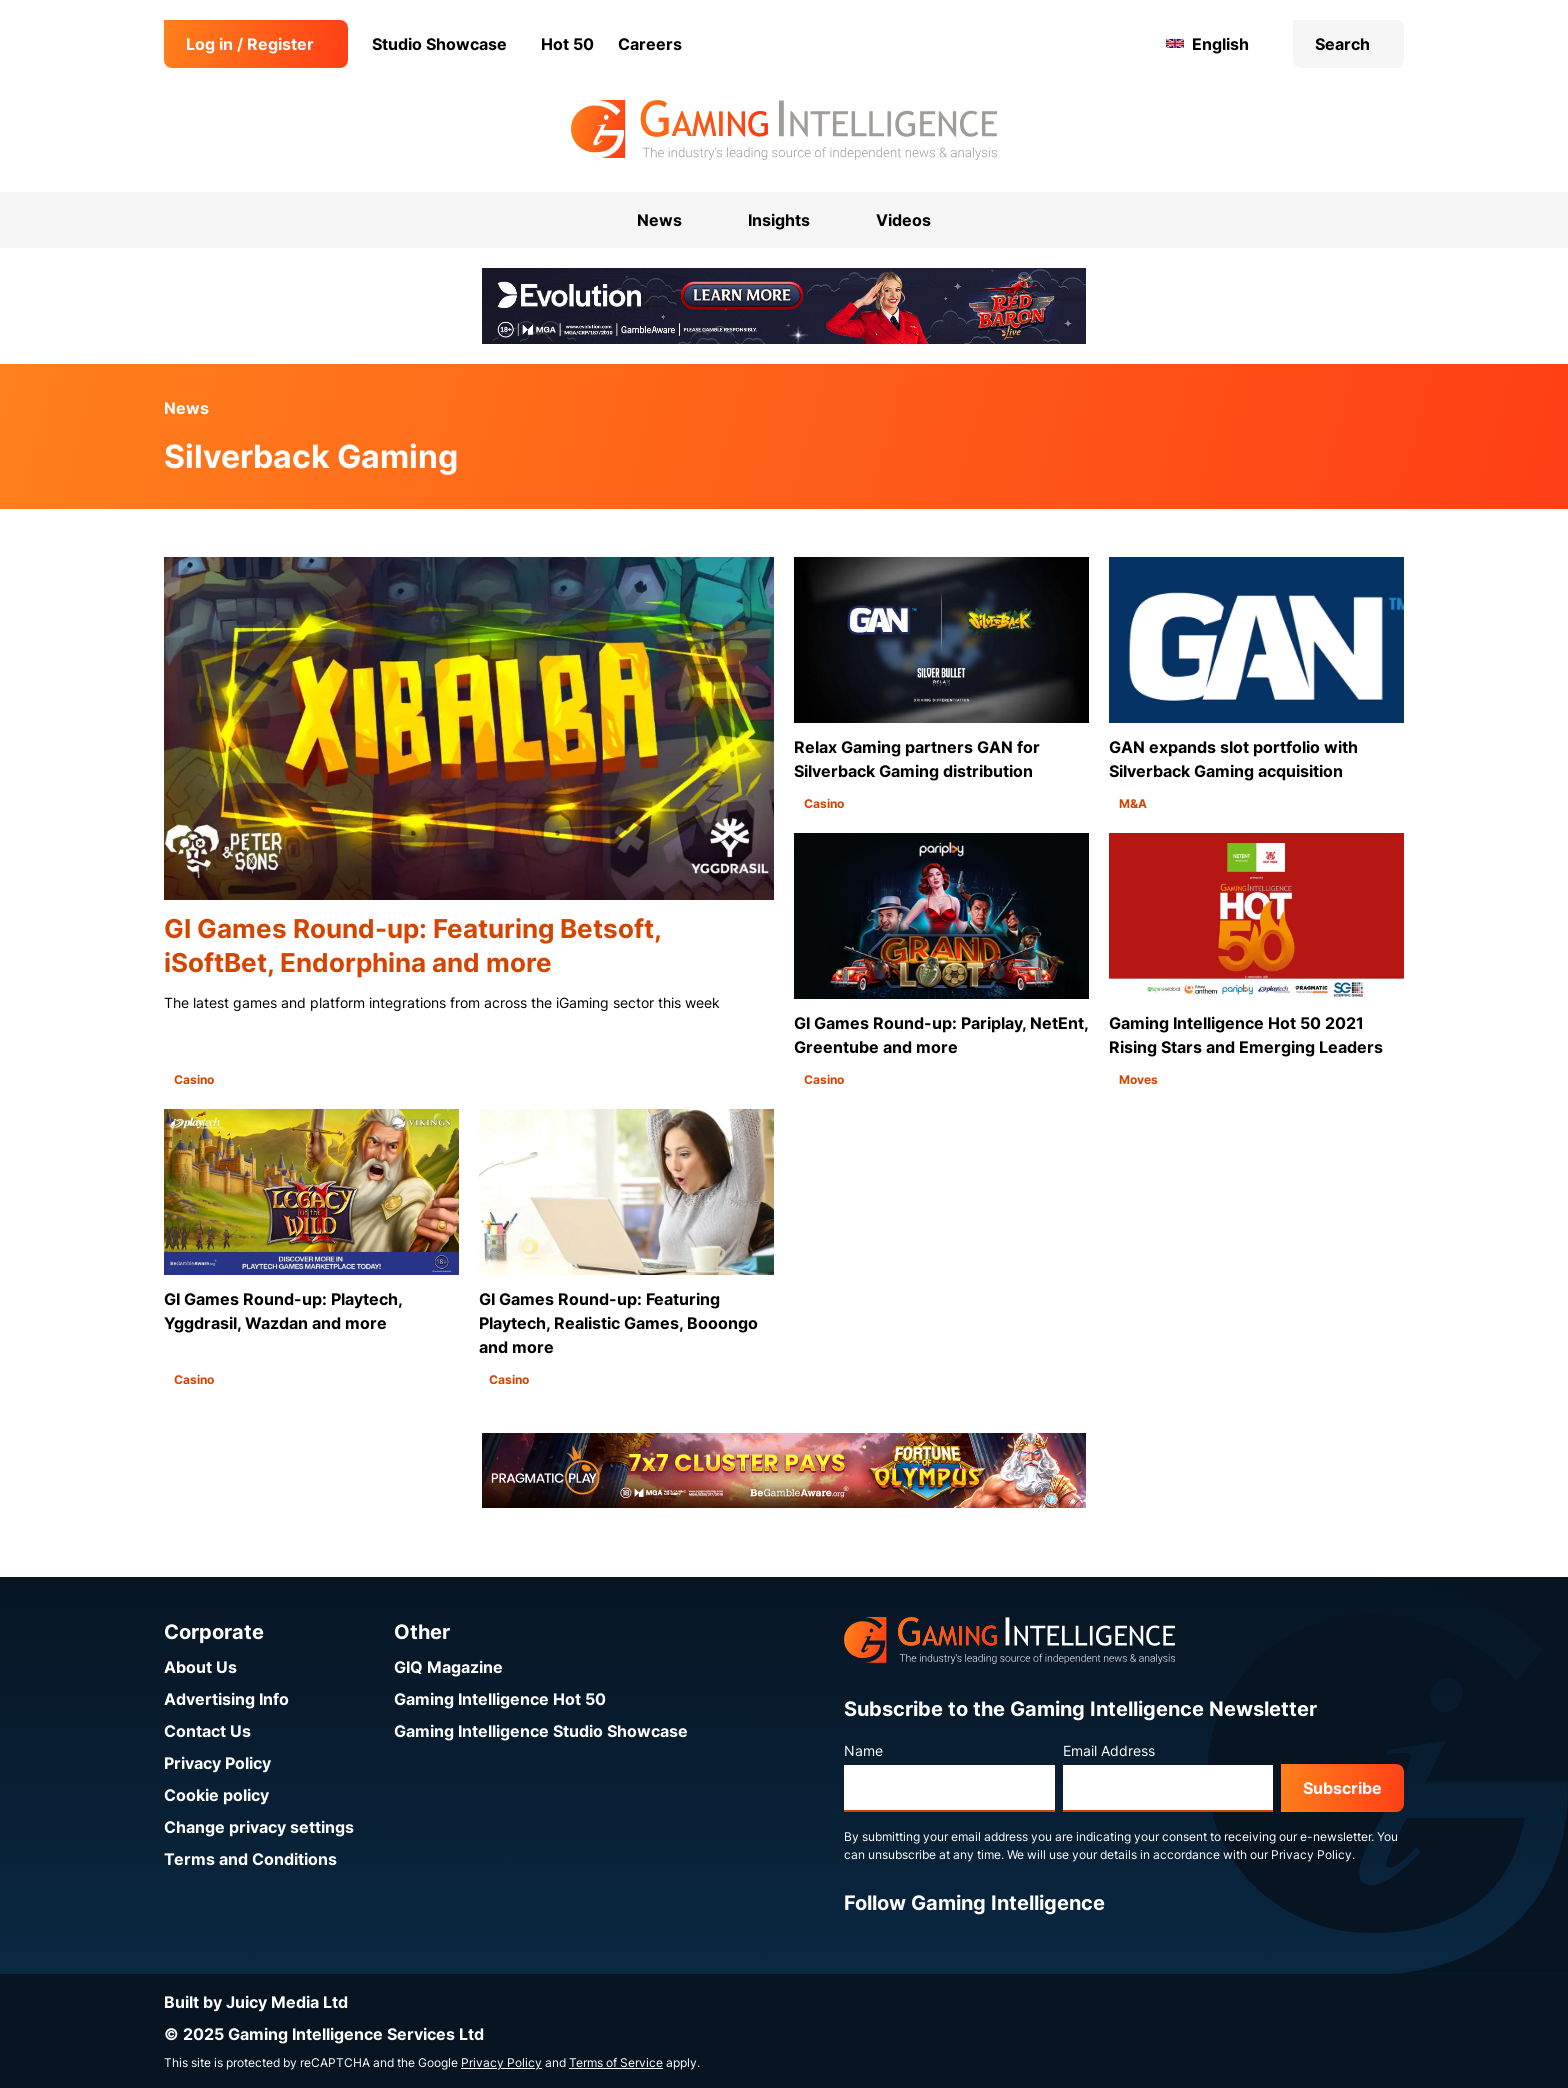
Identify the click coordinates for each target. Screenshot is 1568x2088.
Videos (903, 220)
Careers (650, 44)
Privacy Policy (217, 1763)
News (186, 408)
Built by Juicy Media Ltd (256, 2002)
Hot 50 (567, 44)
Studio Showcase (439, 44)
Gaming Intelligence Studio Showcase (541, 1731)
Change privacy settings (259, 1827)
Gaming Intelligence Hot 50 (500, 1699)
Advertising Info (226, 1699)
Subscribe (1342, 1788)
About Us (200, 1667)
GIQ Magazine (448, 1667)
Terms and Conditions (250, 1859)
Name (863, 1750)
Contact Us (207, 1731)
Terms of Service (616, 2062)
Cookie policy (216, 1795)
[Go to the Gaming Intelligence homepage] (783, 130)
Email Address (1109, 1750)
